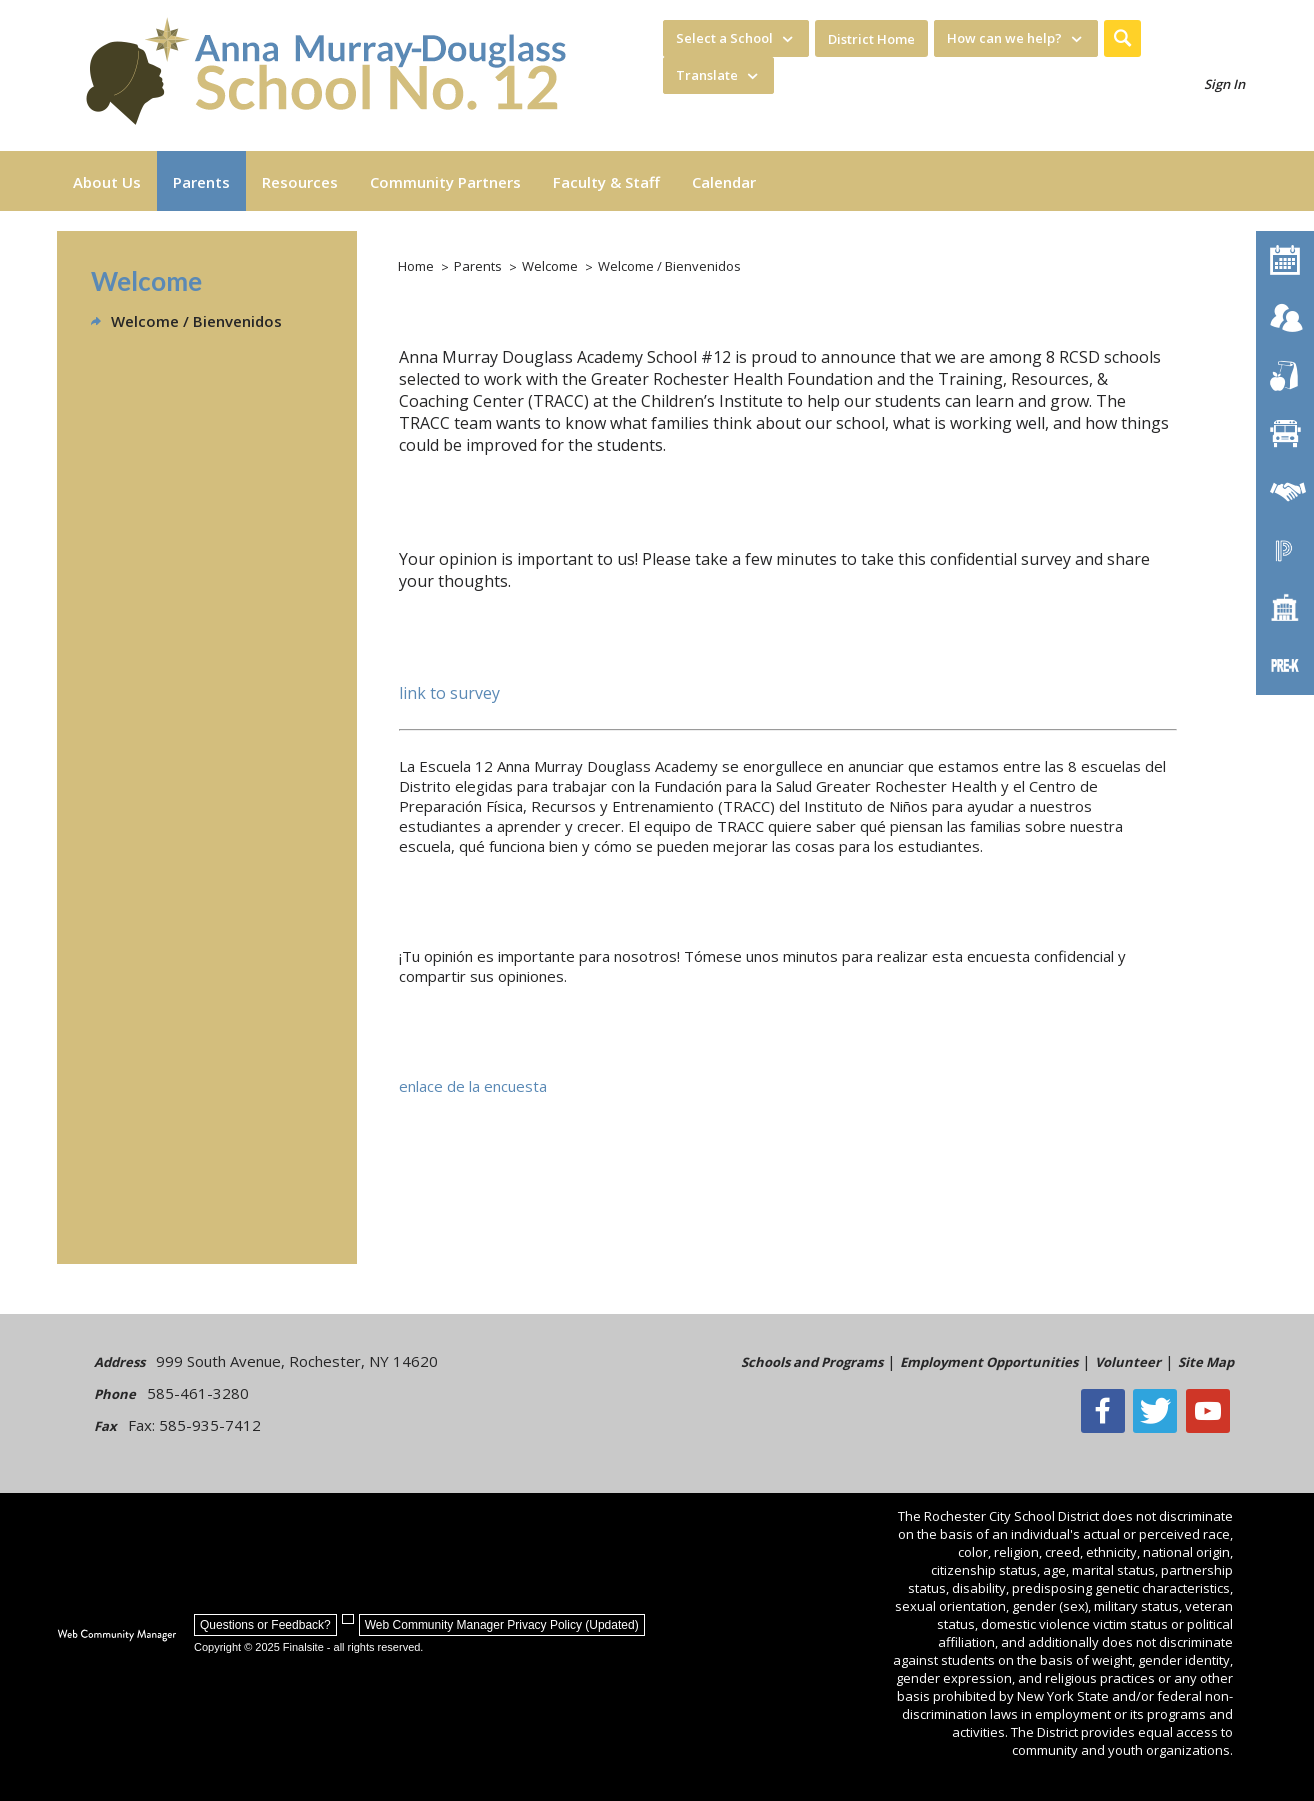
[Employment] (1285, 492)
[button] (1122, 38)
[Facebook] (1110, 1411)
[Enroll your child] (1285, 318)
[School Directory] (1285, 608)
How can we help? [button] (1004, 38)
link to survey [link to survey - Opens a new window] (449, 693)
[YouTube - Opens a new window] (1212, 1411)
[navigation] (736, 38)
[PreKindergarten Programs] (1285, 666)
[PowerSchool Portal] (1285, 550)
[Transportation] (1285, 434)
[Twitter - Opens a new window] (1161, 1411)
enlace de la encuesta (473, 1086)
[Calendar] (1285, 260)
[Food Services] (1285, 376)
